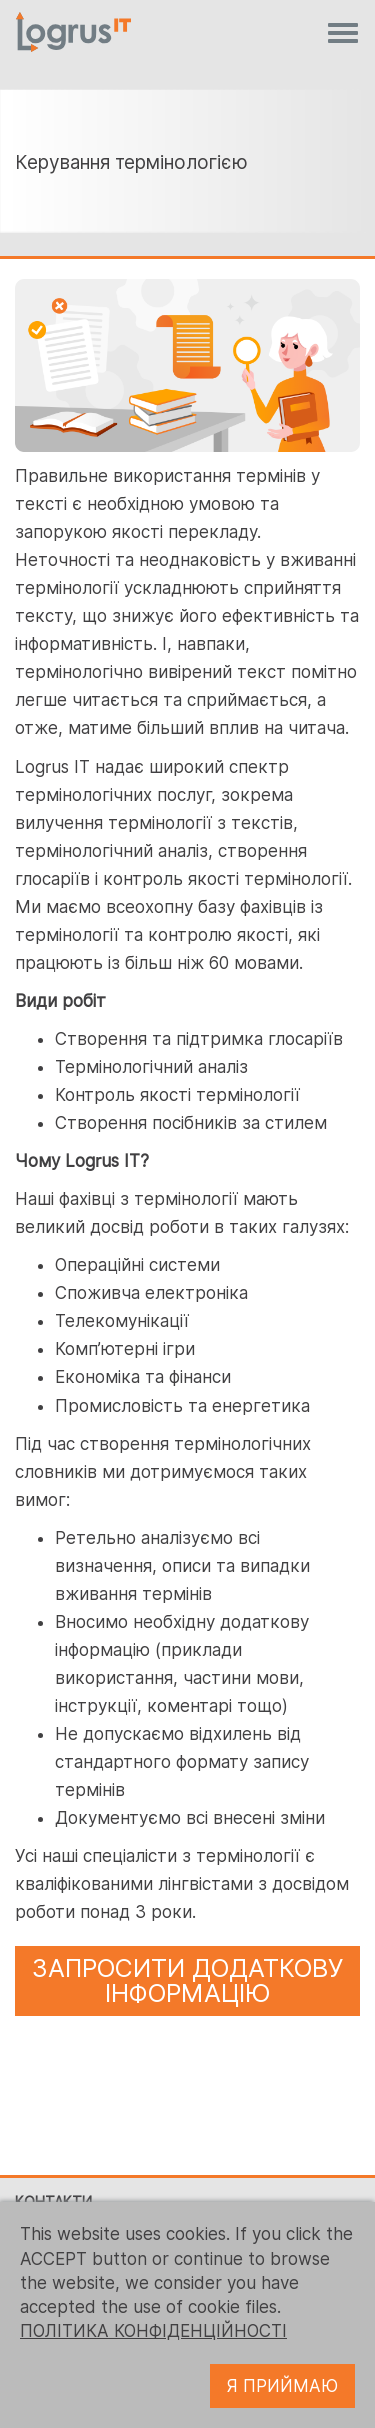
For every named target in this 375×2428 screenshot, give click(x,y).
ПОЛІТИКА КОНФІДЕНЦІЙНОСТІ (153, 2331)
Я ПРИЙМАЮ (282, 2386)
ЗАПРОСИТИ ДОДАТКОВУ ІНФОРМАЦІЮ (188, 1980)
